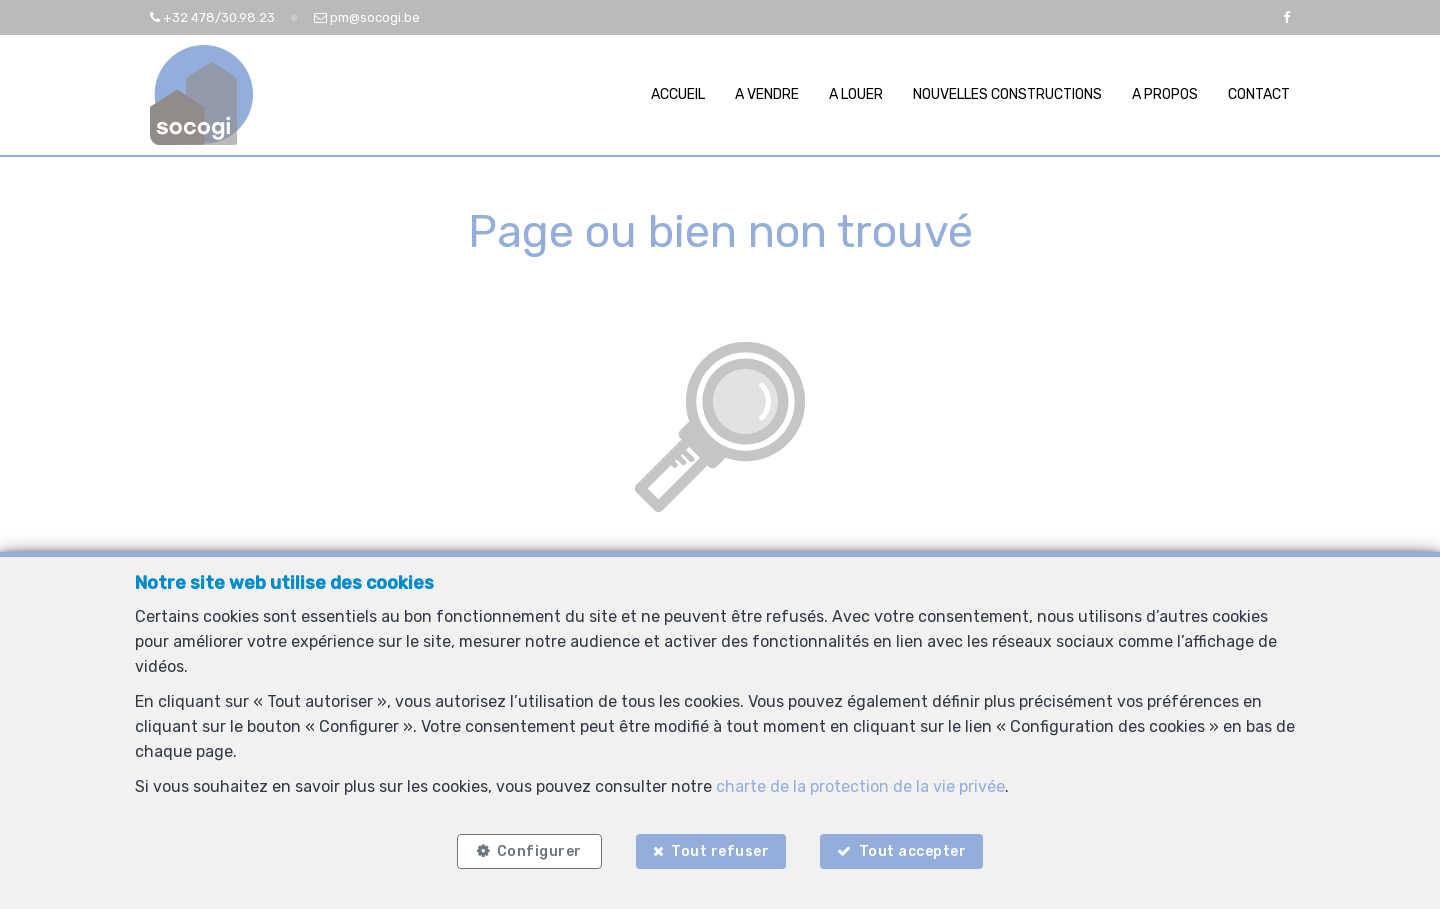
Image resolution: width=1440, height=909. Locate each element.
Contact (1259, 94)
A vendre (767, 94)
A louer (856, 94)
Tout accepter (913, 851)
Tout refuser (720, 851)
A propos (1165, 94)
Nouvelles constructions (1007, 94)
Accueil (678, 94)
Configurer (539, 851)
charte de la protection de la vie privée (860, 786)
